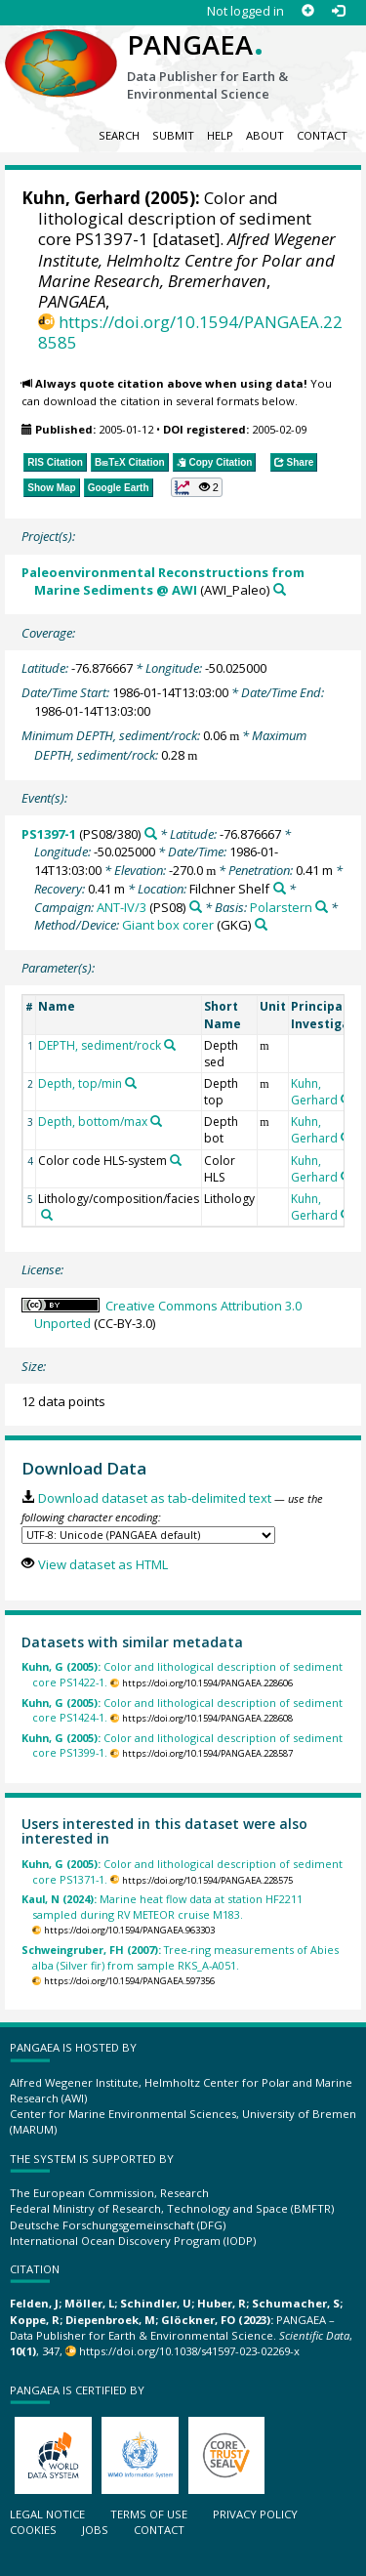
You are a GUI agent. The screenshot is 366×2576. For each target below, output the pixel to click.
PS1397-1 (48, 834)
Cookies (33, 2529)
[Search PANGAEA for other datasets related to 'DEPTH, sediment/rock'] (170, 1045)
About (265, 135)
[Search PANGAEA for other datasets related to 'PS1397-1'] (150, 833)
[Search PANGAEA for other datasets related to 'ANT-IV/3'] (195, 906)
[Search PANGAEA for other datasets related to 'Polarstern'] (321, 906)
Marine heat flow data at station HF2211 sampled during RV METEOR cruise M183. (162, 1906)
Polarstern (281, 907)
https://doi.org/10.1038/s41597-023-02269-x (189, 2351)
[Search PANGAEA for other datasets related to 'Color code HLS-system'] (176, 1160)
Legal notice (47, 2514)
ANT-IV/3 (121, 907)
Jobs (95, 2529)
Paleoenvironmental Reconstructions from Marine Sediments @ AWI (163, 581)
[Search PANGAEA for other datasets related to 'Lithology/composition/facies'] (47, 1215)
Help (220, 135)
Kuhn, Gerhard (81, 198)
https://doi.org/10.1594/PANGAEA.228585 (190, 332)
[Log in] (338, 11)
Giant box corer (168, 925)
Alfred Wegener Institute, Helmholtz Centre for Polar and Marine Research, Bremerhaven (187, 259)
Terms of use (148, 2514)
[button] (197, 487)
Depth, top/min (80, 1083)
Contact (322, 135)
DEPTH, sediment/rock (99, 1045)
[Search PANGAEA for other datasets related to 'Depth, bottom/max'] (156, 1121)
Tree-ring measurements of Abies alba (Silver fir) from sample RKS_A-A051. (180, 1957)
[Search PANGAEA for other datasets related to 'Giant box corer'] (261, 924)
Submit (173, 135)
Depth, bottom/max (92, 1121)
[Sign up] (308, 11)
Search (119, 135)
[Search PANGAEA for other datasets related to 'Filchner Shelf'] (279, 888)
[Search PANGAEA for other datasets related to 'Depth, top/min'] (131, 1083)
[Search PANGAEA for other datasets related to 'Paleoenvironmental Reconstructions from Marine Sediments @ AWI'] (279, 589)
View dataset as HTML (103, 1564)
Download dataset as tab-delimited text (154, 1498)
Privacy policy (255, 2514)
